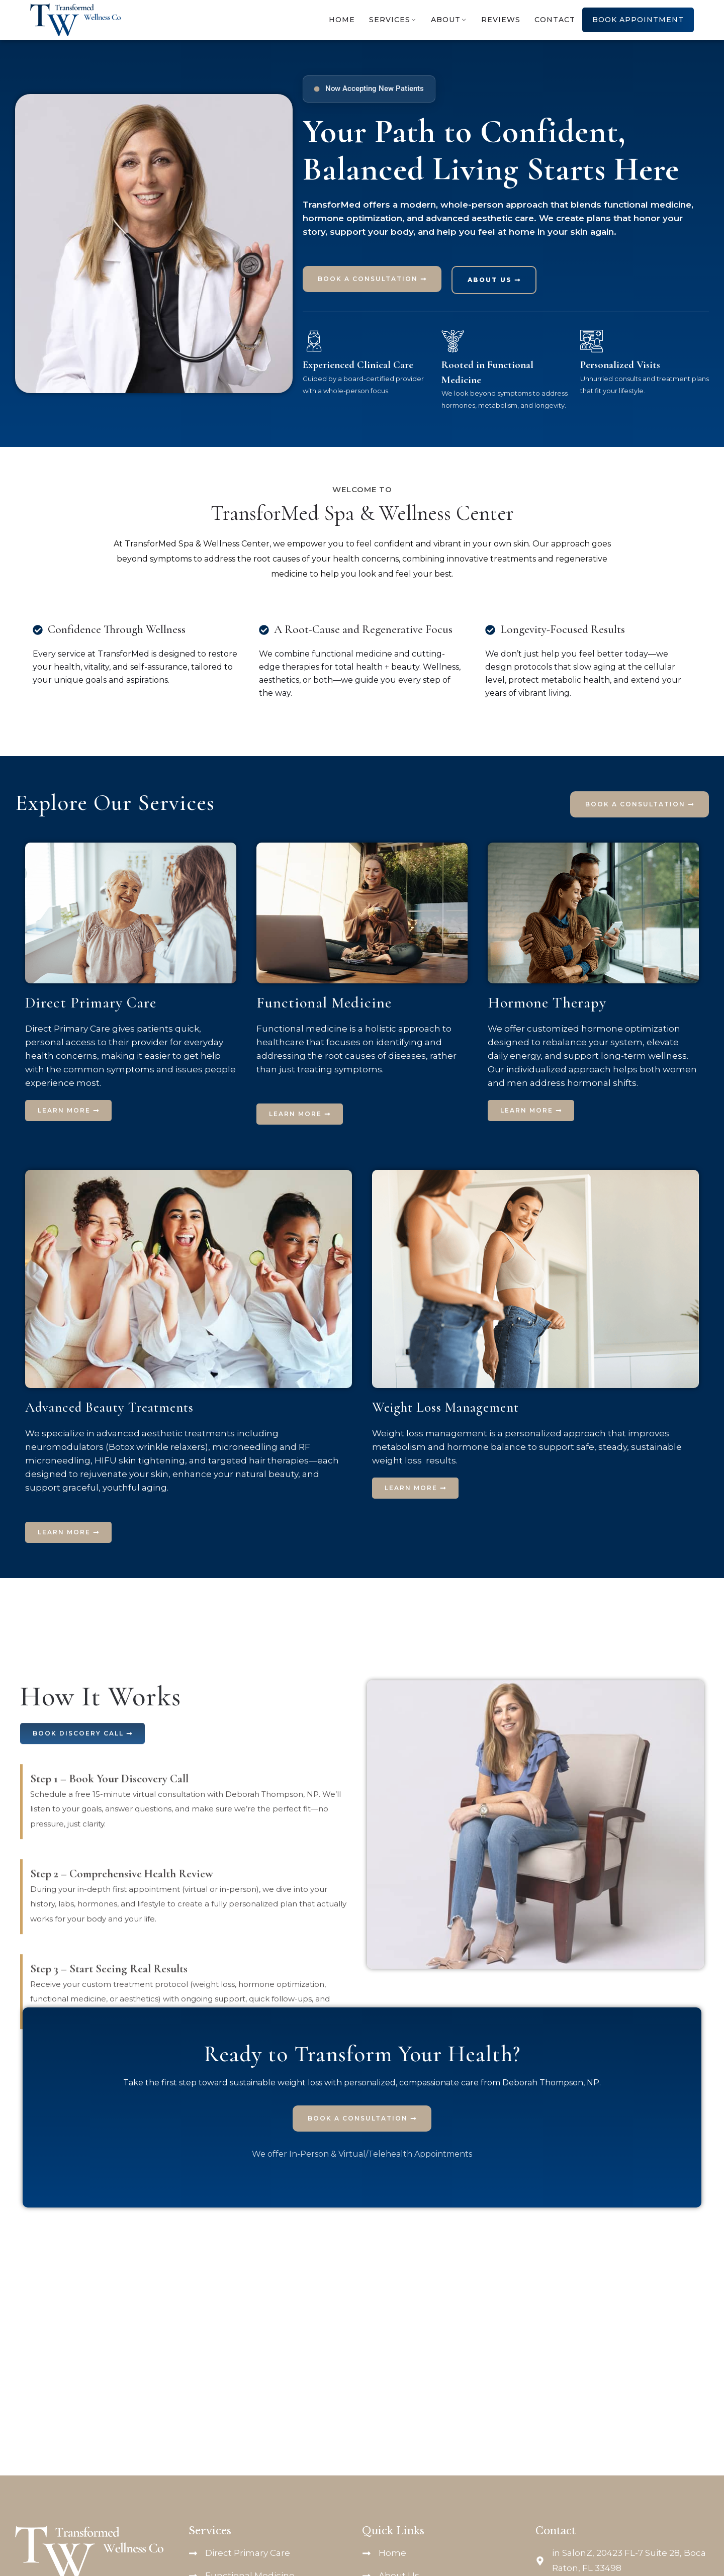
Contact (554, 19)
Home (342, 19)
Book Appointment (638, 19)
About (446, 19)
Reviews (500, 19)
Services (389, 19)
